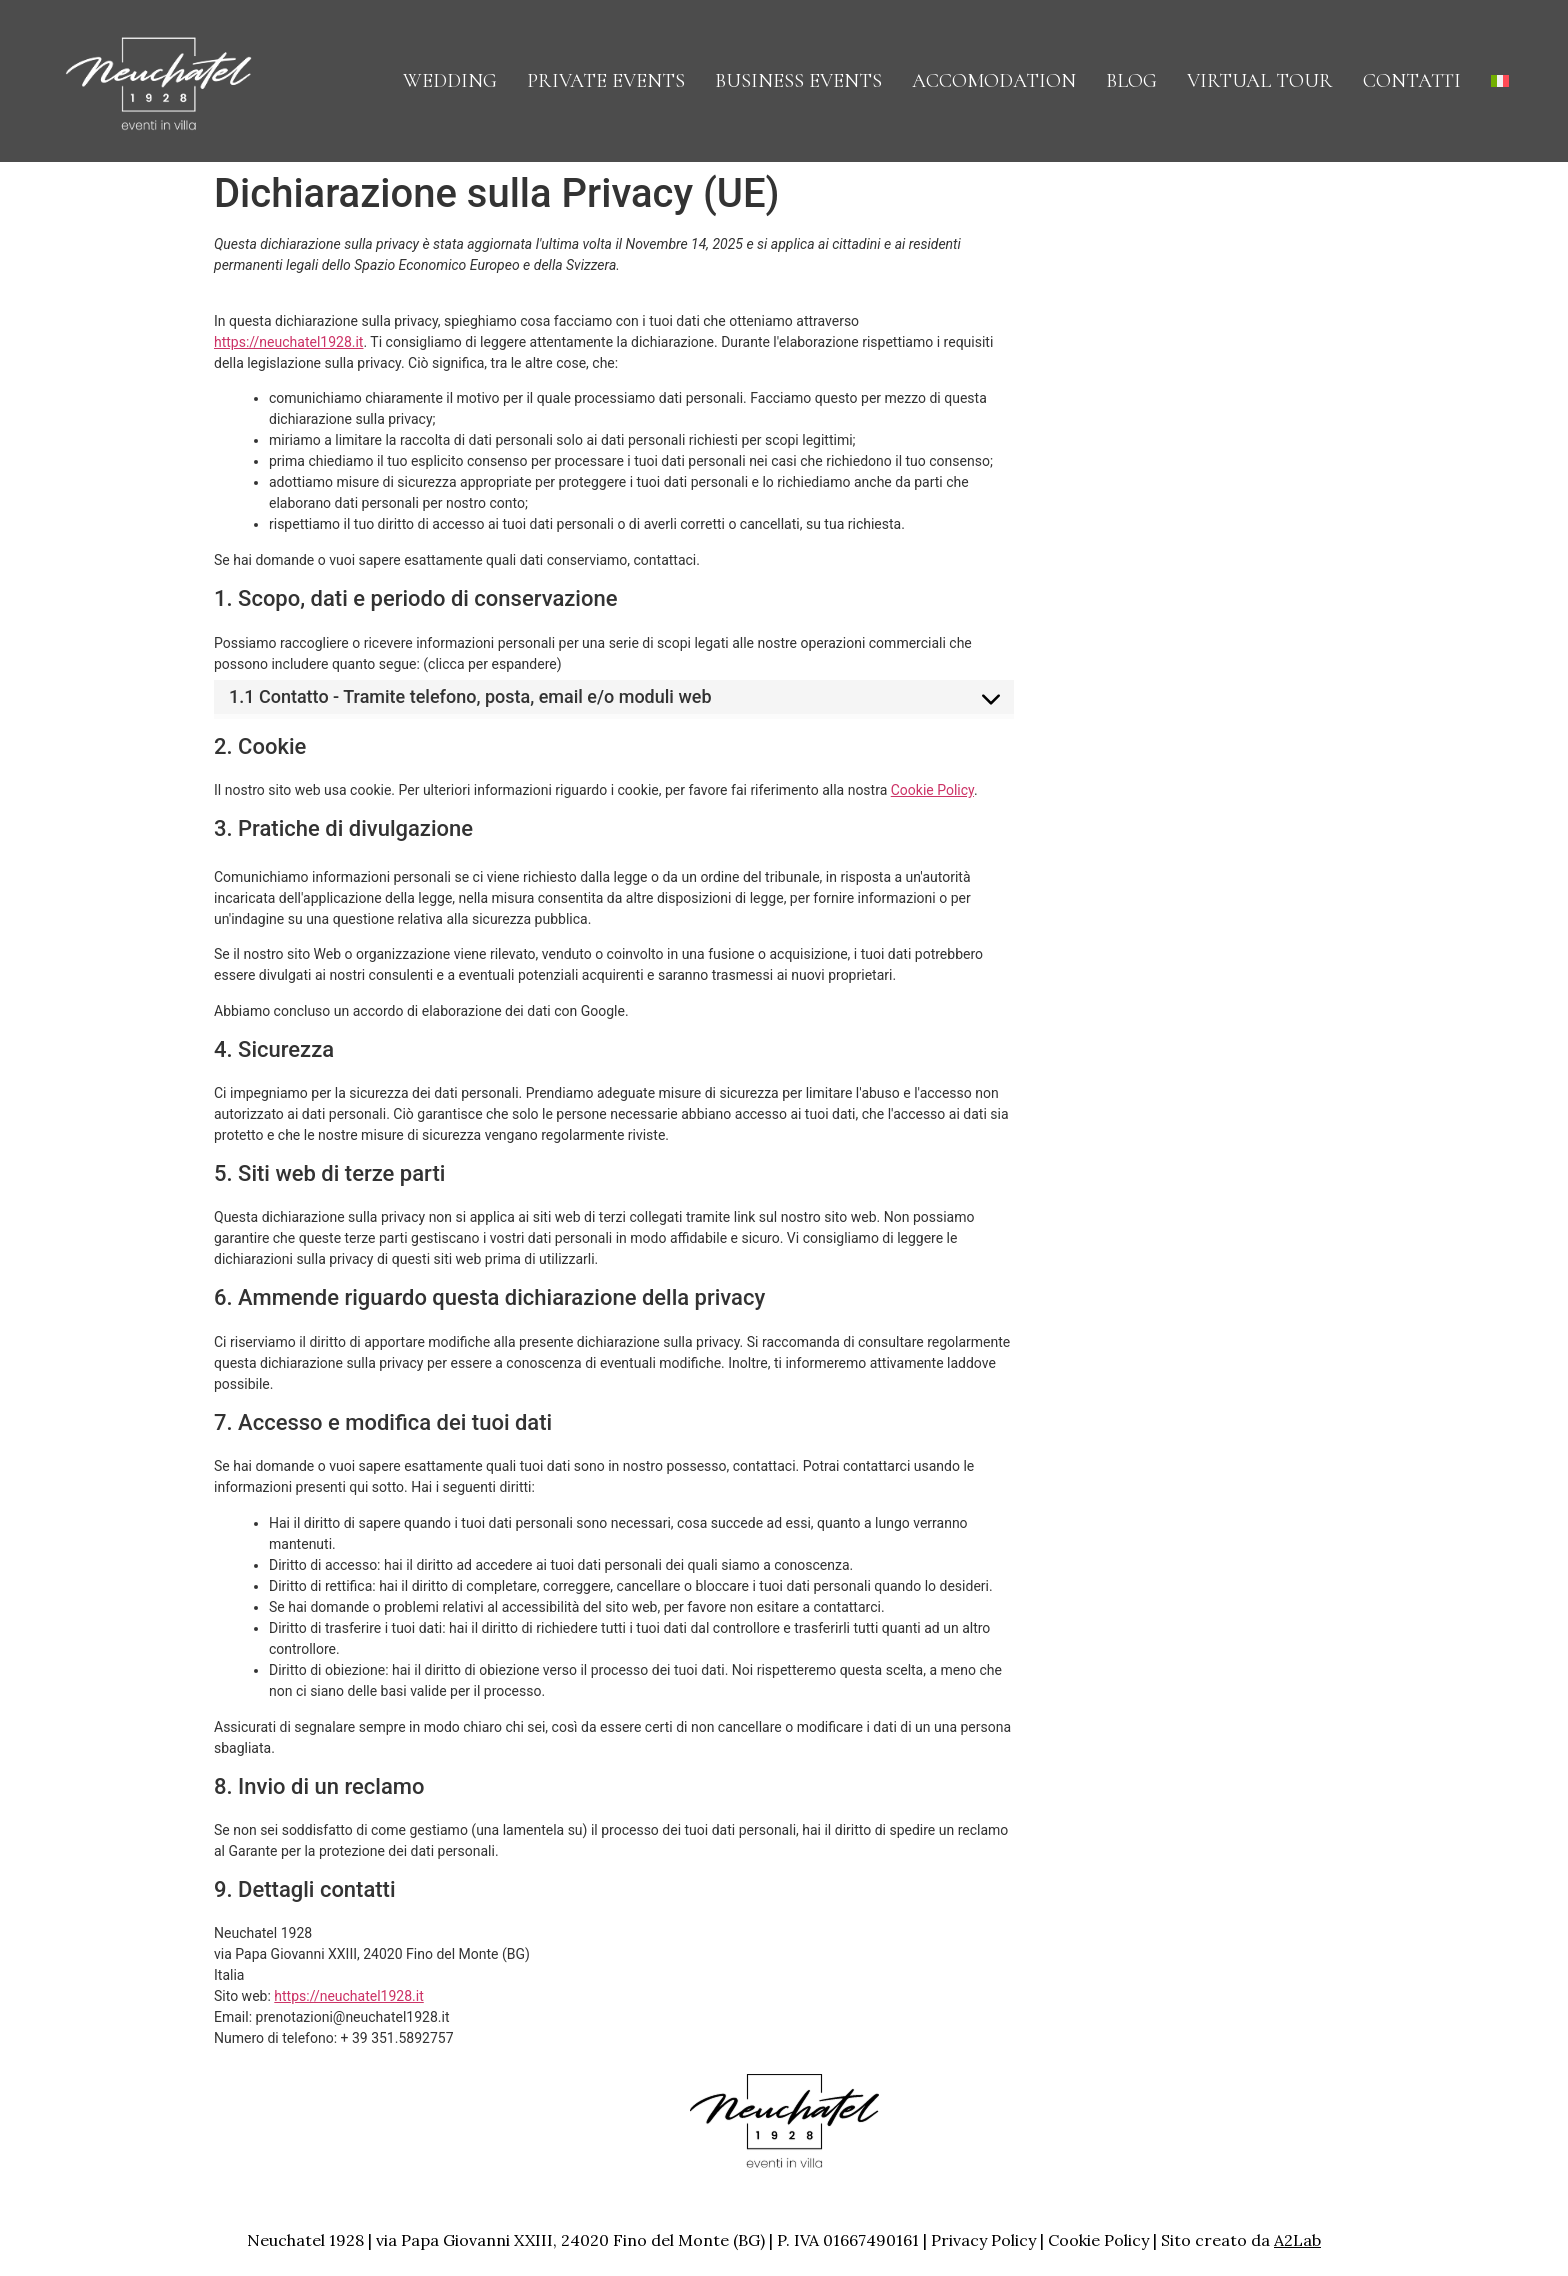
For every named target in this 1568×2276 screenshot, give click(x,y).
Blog (1131, 81)
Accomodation (994, 81)
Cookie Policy (932, 790)
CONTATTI (1412, 81)
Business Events (798, 81)
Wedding (450, 81)
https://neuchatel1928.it (288, 342)
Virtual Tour (1260, 81)
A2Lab (1297, 2240)
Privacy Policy (983, 2240)
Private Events (606, 81)
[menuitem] (1500, 81)
